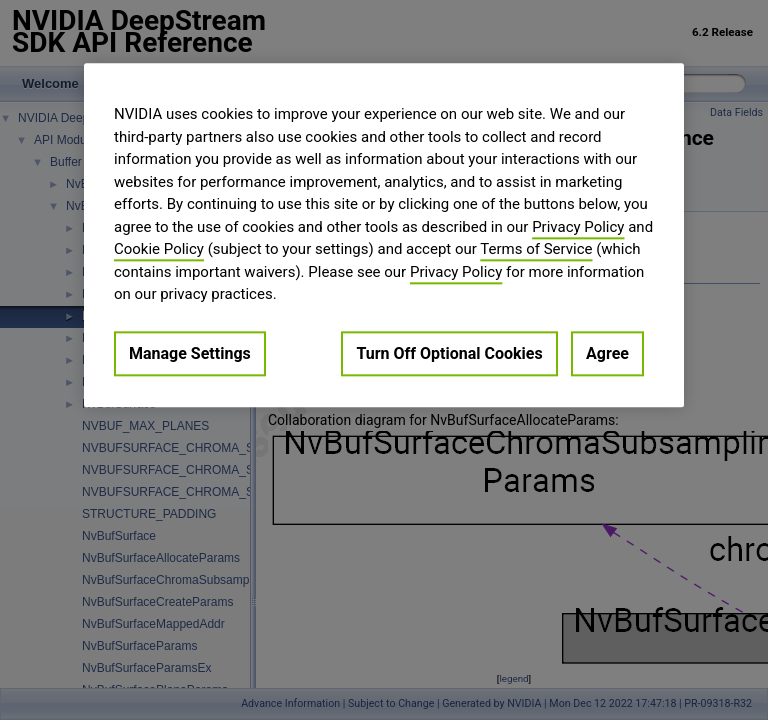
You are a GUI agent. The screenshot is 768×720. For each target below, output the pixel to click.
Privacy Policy (578, 227)
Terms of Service (536, 249)
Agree (607, 353)
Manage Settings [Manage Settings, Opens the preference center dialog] (190, 353)
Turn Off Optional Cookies (449, 353)
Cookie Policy (159, 249)
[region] (384, 235)
